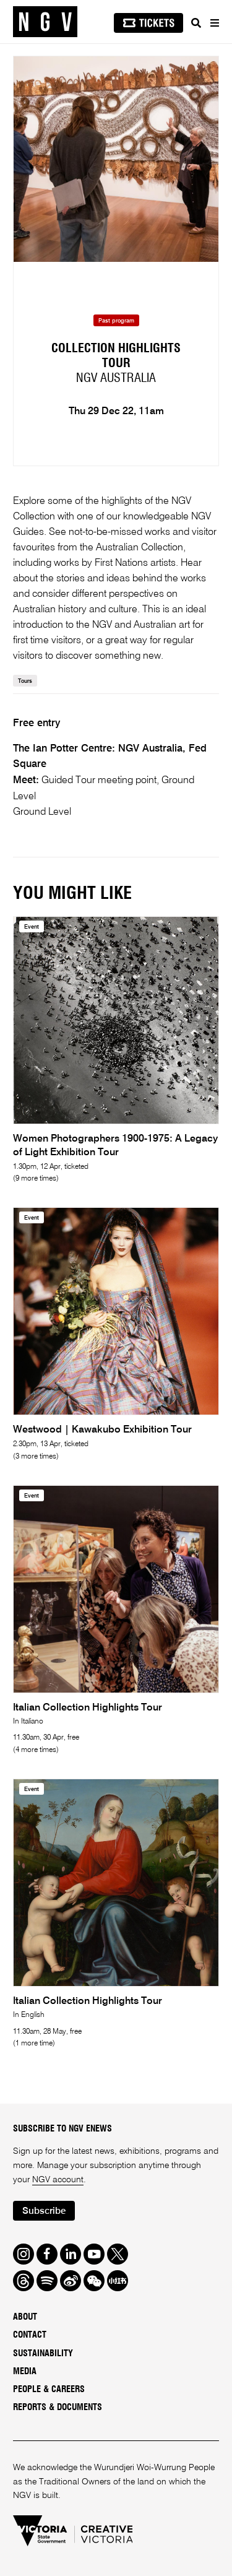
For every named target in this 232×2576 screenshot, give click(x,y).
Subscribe (44, 2211)
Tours (25, 681)
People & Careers (49, 2389)
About (25, 2317)
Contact (29, 2335)
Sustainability (43, 2353)
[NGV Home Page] (45, 22)
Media (25, 2371)
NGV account (58, 2179)
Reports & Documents (57, 2407)
